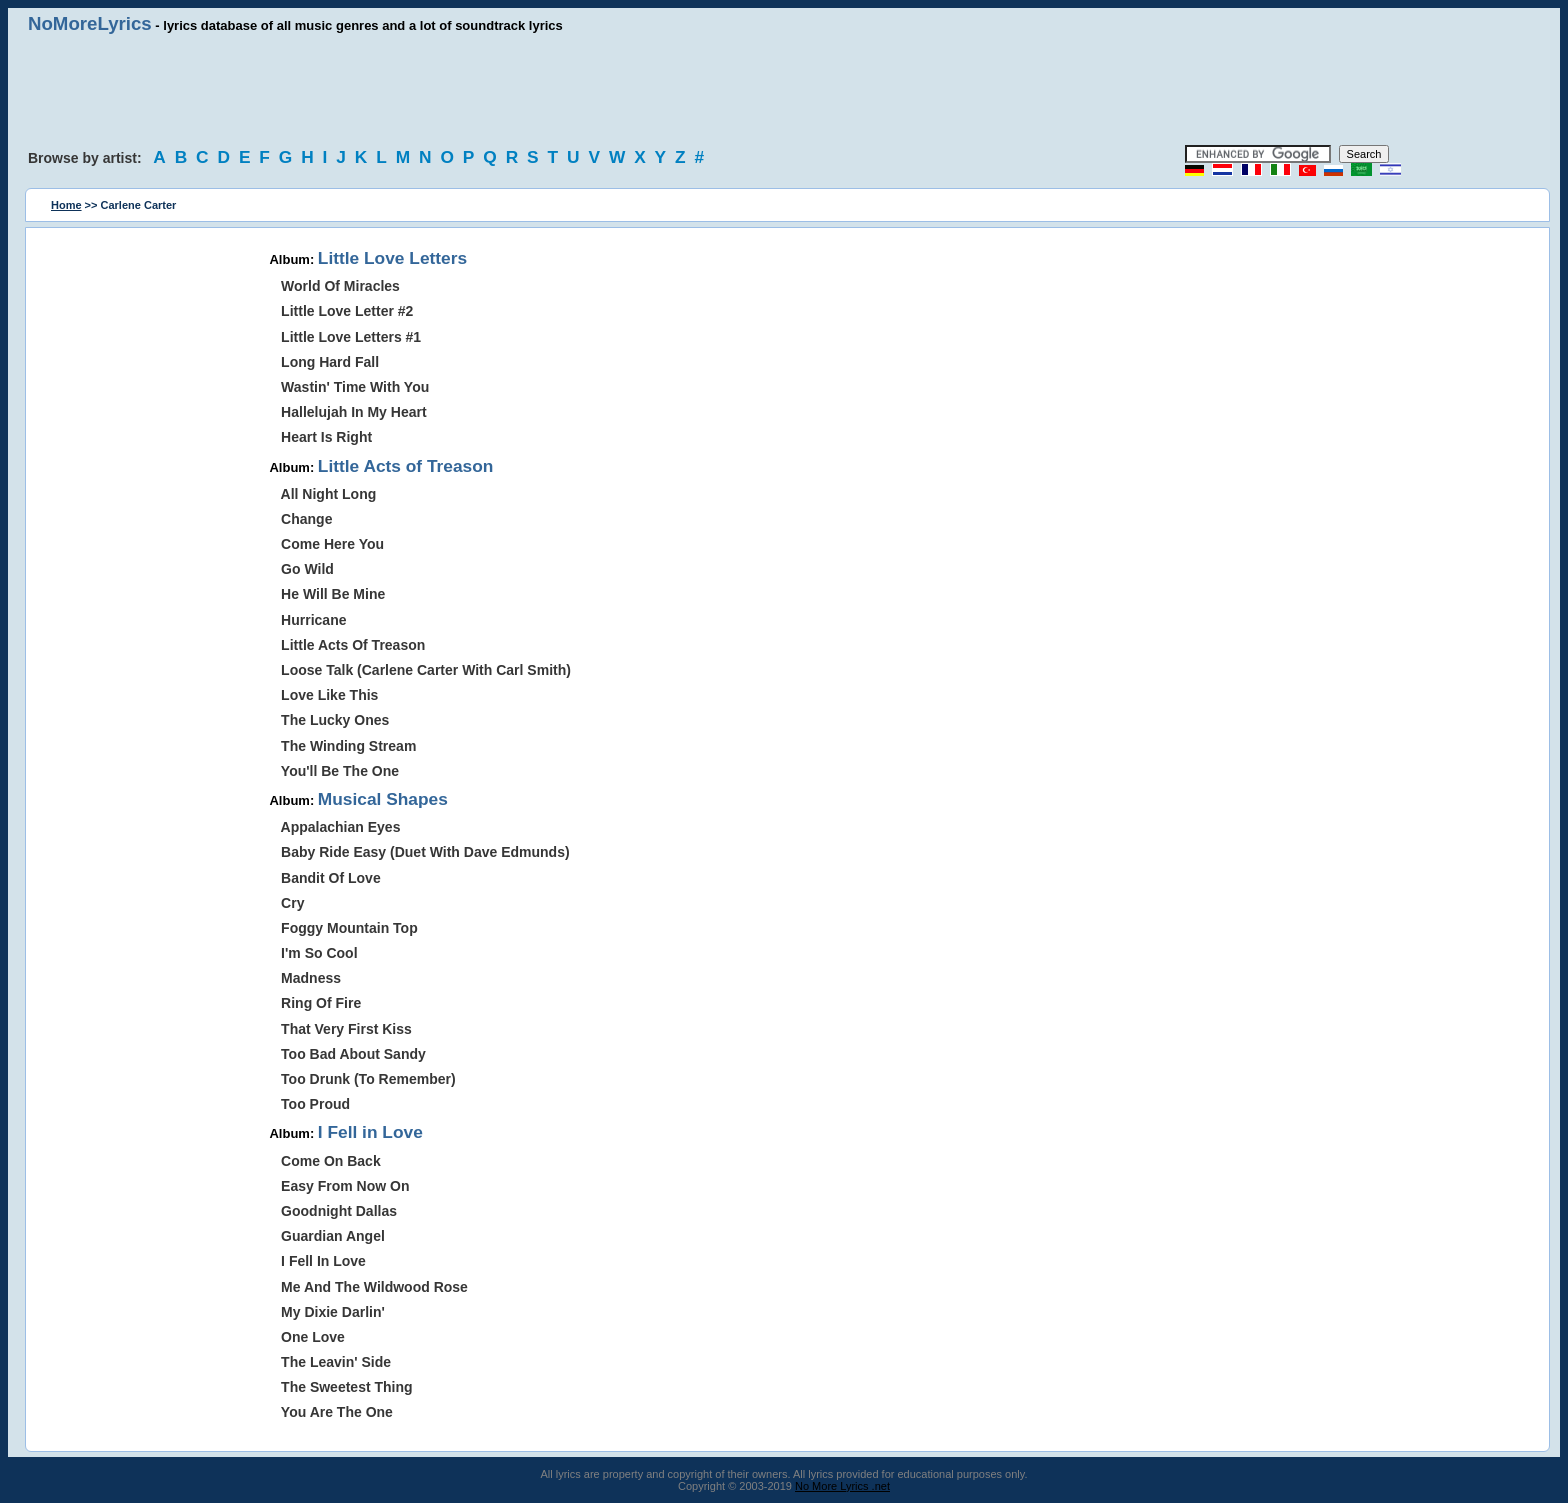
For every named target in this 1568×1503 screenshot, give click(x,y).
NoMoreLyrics (90, 23)
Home (66, 205)
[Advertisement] (784, 90)
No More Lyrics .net (842, 1486)
